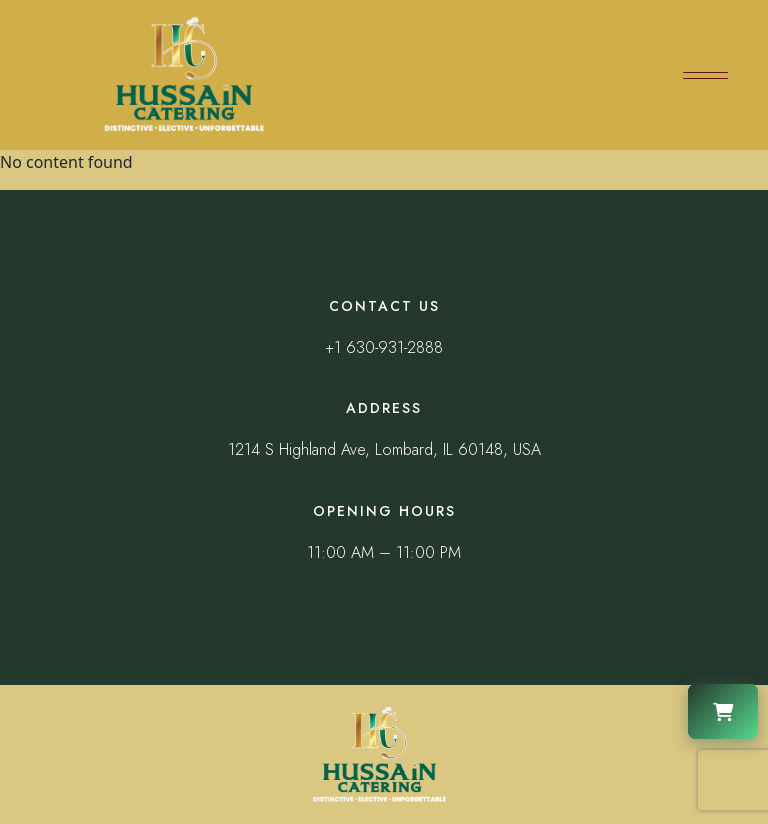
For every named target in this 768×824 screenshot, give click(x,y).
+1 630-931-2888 (384, 347)
